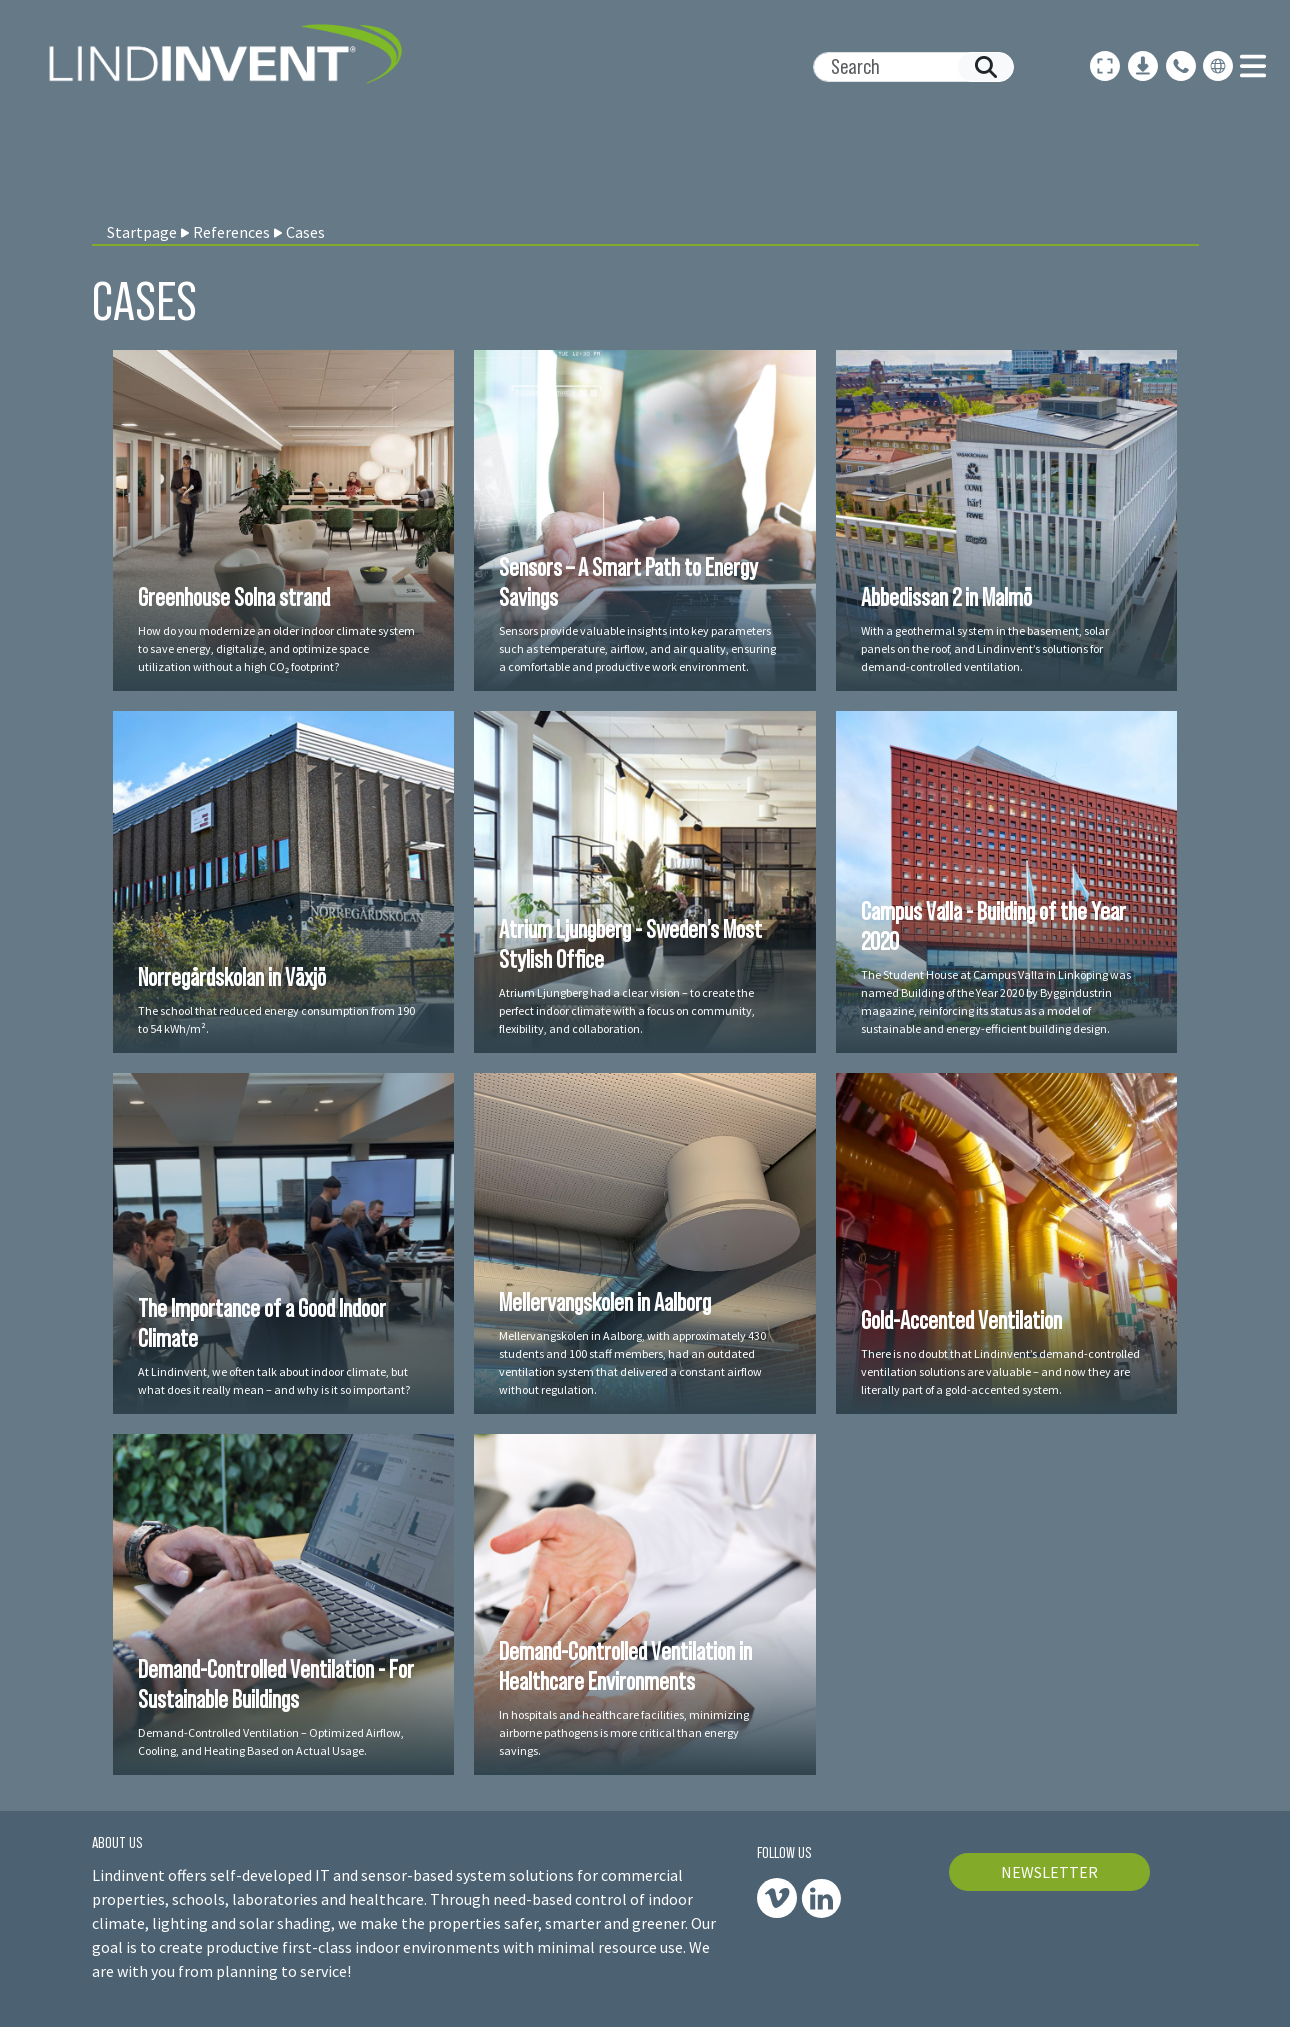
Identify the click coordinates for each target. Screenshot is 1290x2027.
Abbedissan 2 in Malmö (946, 597)
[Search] (905, 67)
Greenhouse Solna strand (234, 597)
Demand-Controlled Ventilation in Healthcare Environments (625, 1666)
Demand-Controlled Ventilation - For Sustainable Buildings (276, 1684)
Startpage (142, 232)
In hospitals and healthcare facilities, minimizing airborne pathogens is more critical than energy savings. (624, 1732)
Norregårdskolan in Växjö (232, 977)
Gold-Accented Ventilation (961, 1320)
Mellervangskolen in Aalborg (605, 1302)
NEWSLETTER (1049, 1872)
